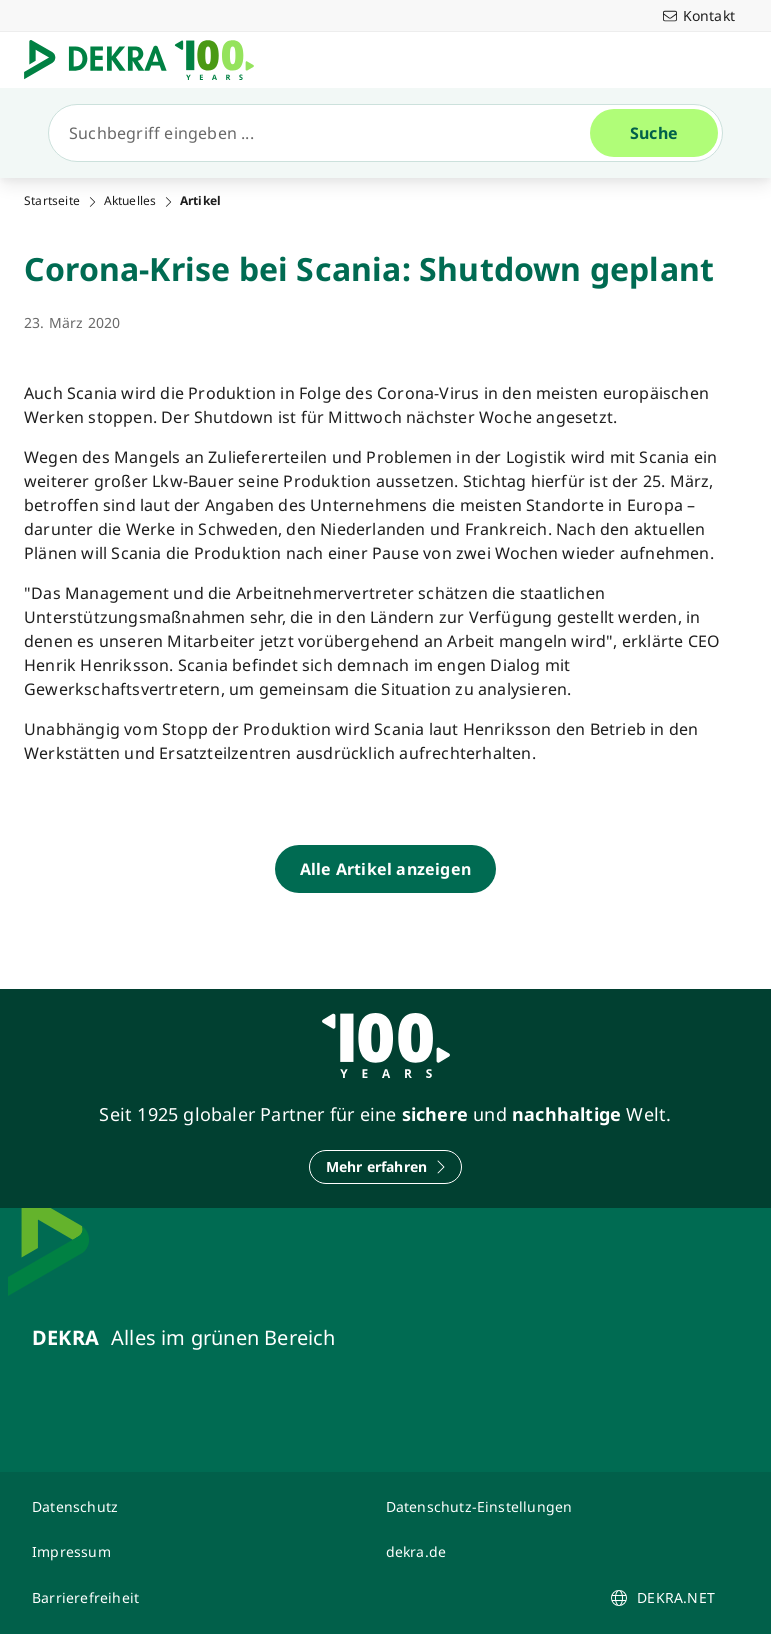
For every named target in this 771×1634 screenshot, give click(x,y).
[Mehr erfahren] (386, 1167)
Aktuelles (130, 201)
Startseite (52, 201)
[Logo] (147, 60)
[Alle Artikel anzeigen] (385, 869)
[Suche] (327, 133)
